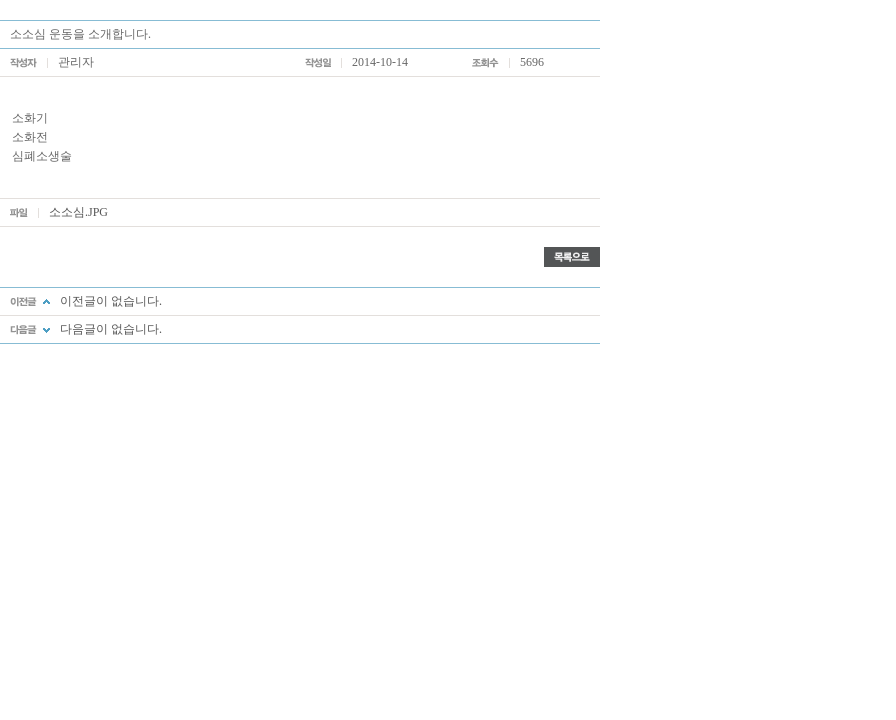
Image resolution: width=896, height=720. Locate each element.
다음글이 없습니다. (111, 329)
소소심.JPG (78, 212)
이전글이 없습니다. (111, 301)
